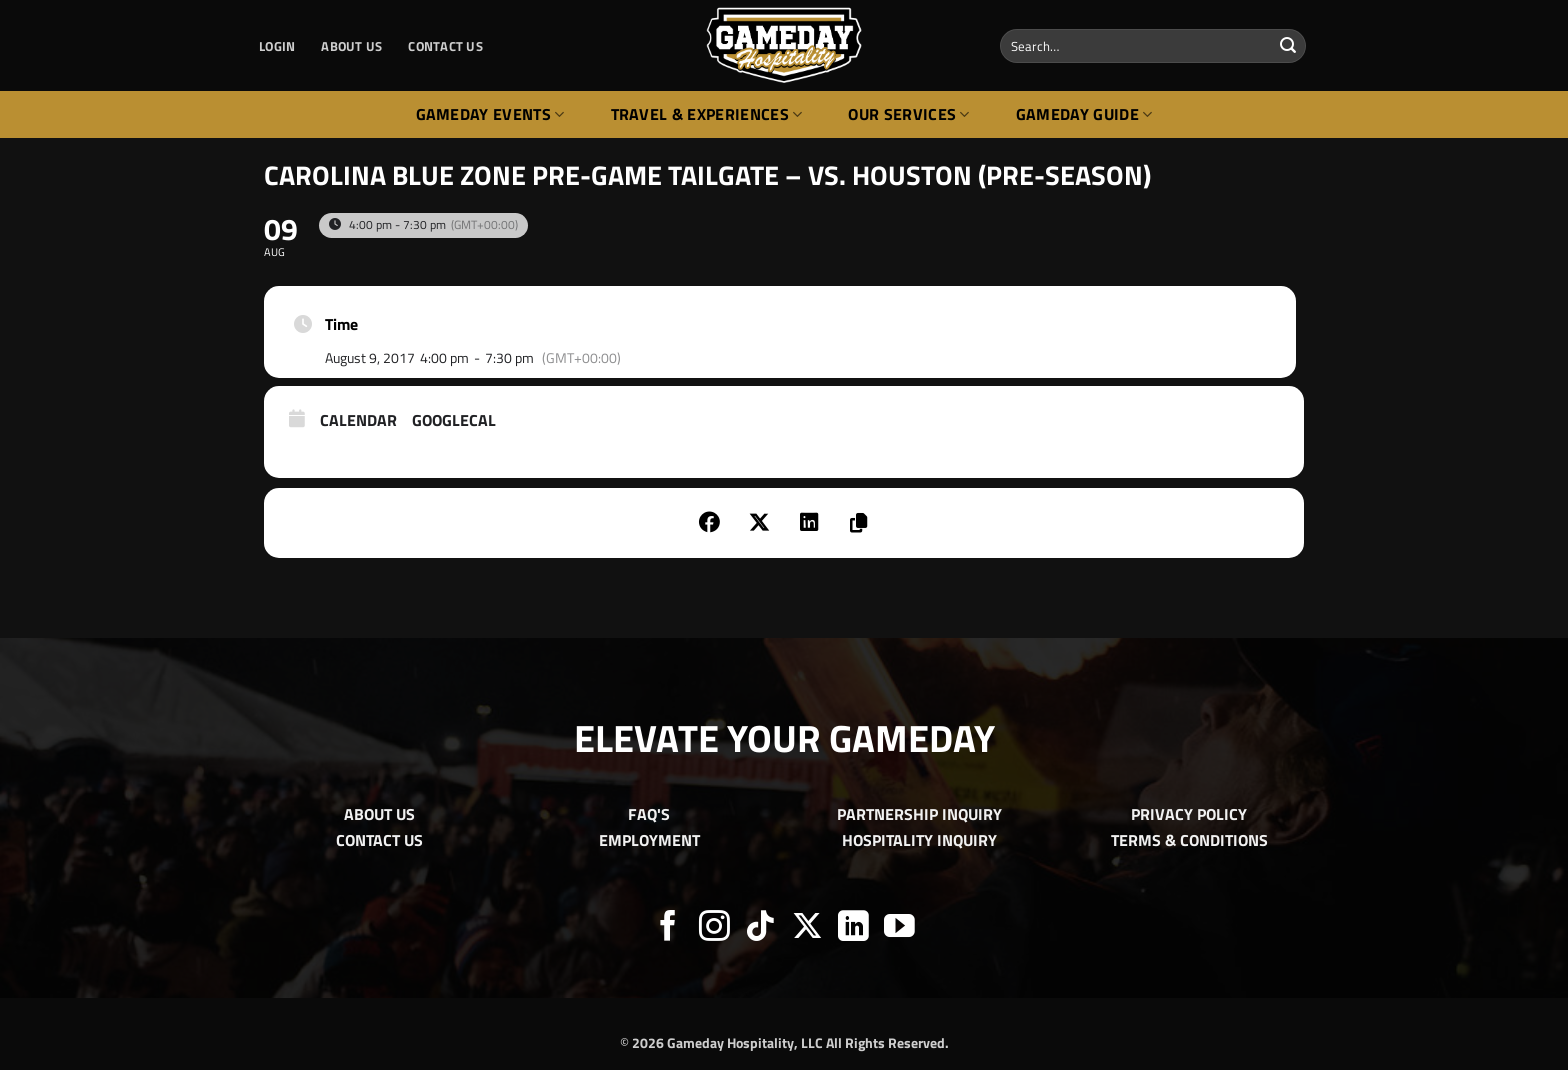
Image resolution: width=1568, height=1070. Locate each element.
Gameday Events (490, 114)
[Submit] (1288, 46)
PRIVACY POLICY (1189, 814)
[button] (277, 46)
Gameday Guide (1084, 114)
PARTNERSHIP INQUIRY (919, 814)
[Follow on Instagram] (714, 928)
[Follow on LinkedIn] (853, 928)
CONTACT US (445, 46)
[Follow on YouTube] (899, 928)
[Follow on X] (807, 928)
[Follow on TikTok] (760, 928)
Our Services (908, 114)
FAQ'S (649, 814)
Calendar (358, 421)
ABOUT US (351, 46)
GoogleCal (454, 421)
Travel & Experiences (707, 114)
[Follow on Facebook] (668, 928)
